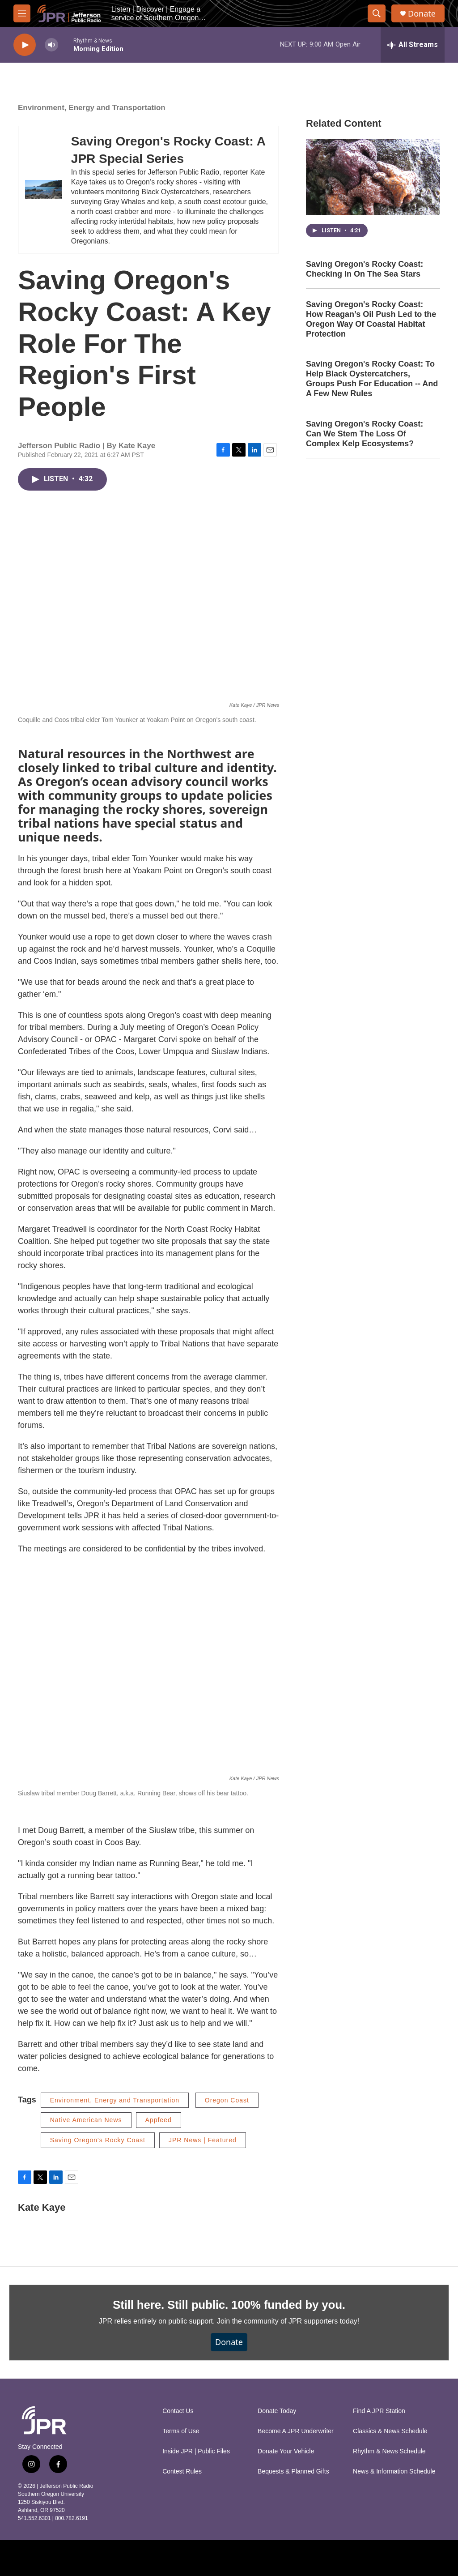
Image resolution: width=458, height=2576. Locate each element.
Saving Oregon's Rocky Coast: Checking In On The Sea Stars (364, 269)
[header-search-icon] (377, 13)
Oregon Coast (227, 2100)
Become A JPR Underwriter (296, 2431)
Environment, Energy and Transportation (91, 107)
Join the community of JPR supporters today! (288, 2321)
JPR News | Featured (203, 2140)
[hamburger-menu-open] (21, 13)
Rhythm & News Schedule (389, 2451)
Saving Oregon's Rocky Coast (97, 2140)
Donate (422, 13)
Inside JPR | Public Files (196, 2451)
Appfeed (158, 2119)
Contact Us (177, 2411)
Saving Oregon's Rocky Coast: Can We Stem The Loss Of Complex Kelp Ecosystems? (364, 433)
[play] (24, 45)
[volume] (51, 45)
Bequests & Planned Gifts (293, 2471)
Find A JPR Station (379, 2411)
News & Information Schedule (394, 2471)
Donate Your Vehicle (286, 2451)
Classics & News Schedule (390, 2431)
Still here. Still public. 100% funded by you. (229, 2304)
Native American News (86, 2119)
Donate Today (277, 2411)
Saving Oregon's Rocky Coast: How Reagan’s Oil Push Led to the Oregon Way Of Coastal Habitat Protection (371, 319)
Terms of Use (180, 2431)
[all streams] (413, 45)
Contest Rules (182, 2471)
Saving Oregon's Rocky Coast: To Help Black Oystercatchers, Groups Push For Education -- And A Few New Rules (372, 378)
